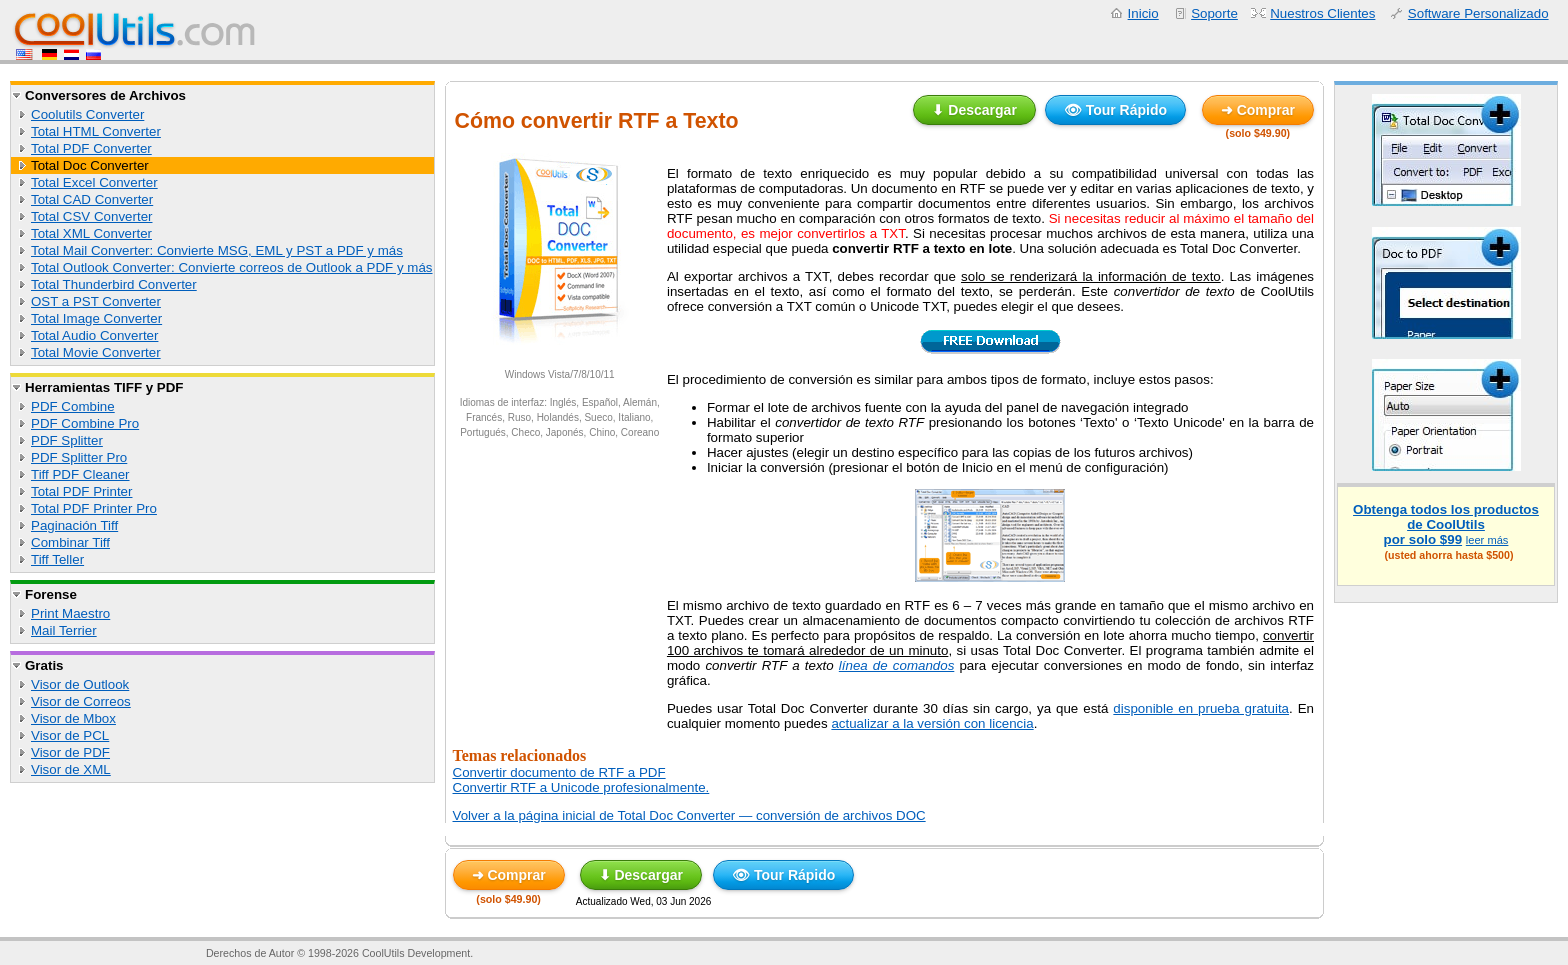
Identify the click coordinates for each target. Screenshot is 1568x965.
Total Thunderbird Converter (114, 284)
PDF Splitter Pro (79, 457)
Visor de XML (71, 769)
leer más (1487, 540)
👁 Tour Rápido (1115, 110)
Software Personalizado (1478, 13)
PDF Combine (73, 406)
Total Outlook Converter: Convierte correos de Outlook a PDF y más (232, 267)
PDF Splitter (67, 440)
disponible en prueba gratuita (1201, 708)
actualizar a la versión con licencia (932, 723)
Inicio (1143, 13)
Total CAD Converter (92, 199)
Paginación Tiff (74, 525)
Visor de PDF (70, 752)
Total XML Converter (91, 233)
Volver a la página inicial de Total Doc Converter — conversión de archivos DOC (689, 815)
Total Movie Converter (96, 352)
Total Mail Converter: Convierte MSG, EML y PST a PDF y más (217, 250)
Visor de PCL (70, 735)
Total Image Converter (96, 318)
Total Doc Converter (90, 165)
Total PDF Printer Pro (94, 508)
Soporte (1214, 13)
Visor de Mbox (73, 718)
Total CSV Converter (91, 216)
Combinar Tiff (70, 542)
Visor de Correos (81, 701)
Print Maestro (70, 613)
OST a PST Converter (96, 301)
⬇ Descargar (974, 110)
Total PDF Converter (91, 148)
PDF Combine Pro (85, 423)
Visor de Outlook (80, 684)
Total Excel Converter (94, 182)
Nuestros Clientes (1322, 13)
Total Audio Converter (94, 335)
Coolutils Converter (87, 114)
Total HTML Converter (96, 131)
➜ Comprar (1258, 110)
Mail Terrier (64, 630)
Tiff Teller (57, 559)
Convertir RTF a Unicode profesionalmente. (581, 787)
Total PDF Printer (81, 491)
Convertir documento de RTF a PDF (559, 772)
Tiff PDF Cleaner (80, 474)
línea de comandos (897, 665)
